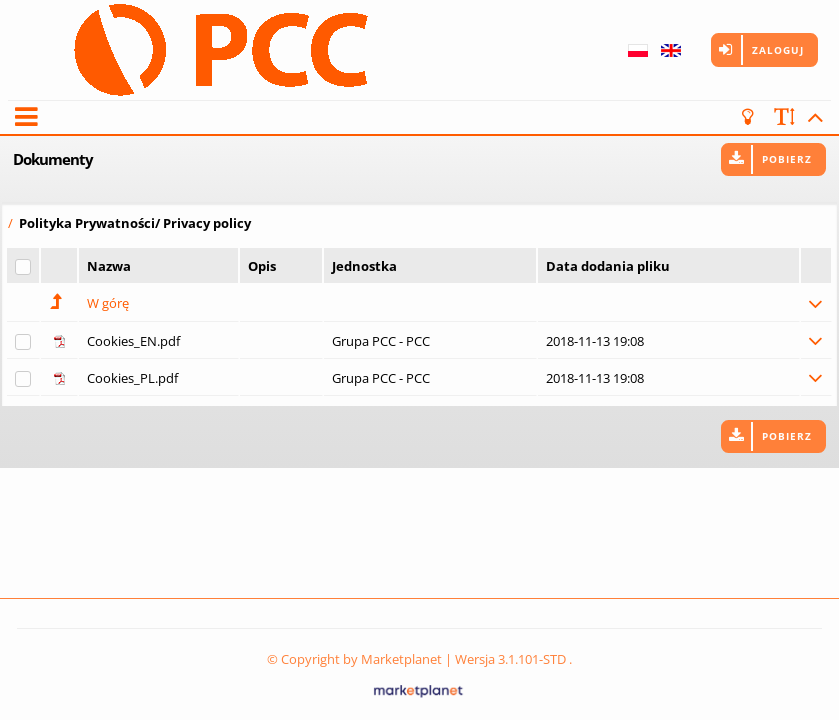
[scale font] (784, 117)
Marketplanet (401, 659)
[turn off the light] (751, 117)
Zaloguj (778, 50)
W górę (108, 303)
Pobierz (787, 159)
